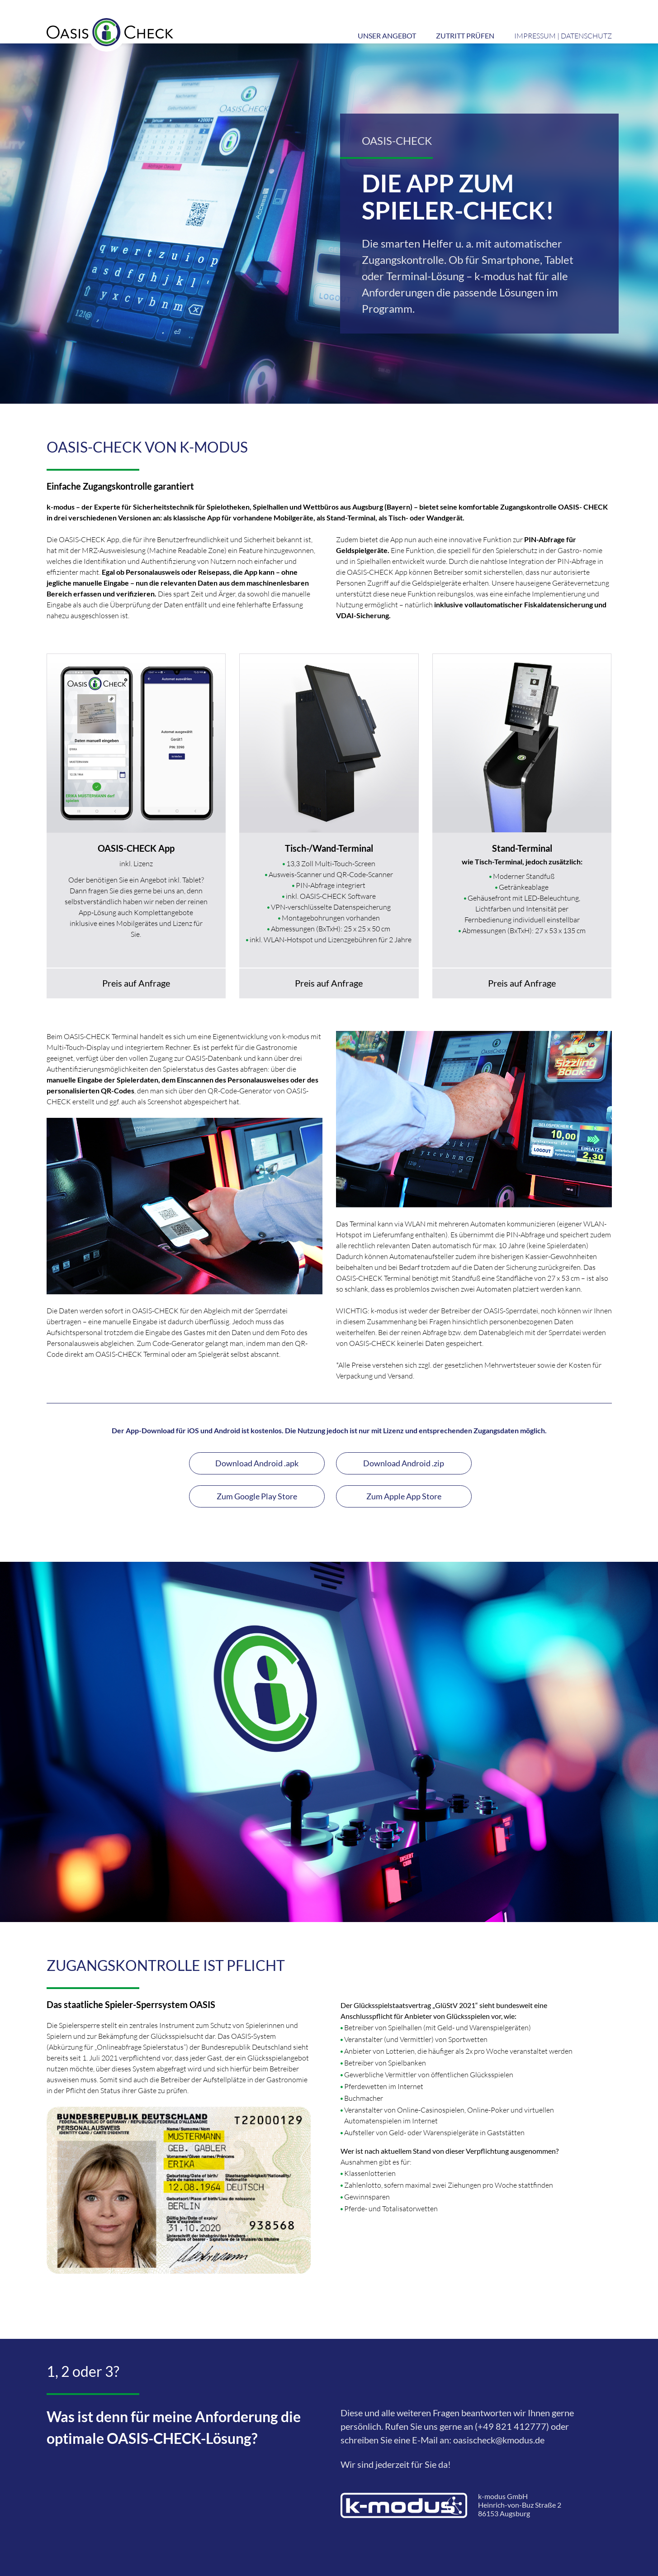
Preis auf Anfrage (136, 983)
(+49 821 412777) (512, 2426)
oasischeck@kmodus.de (498, 2439)
